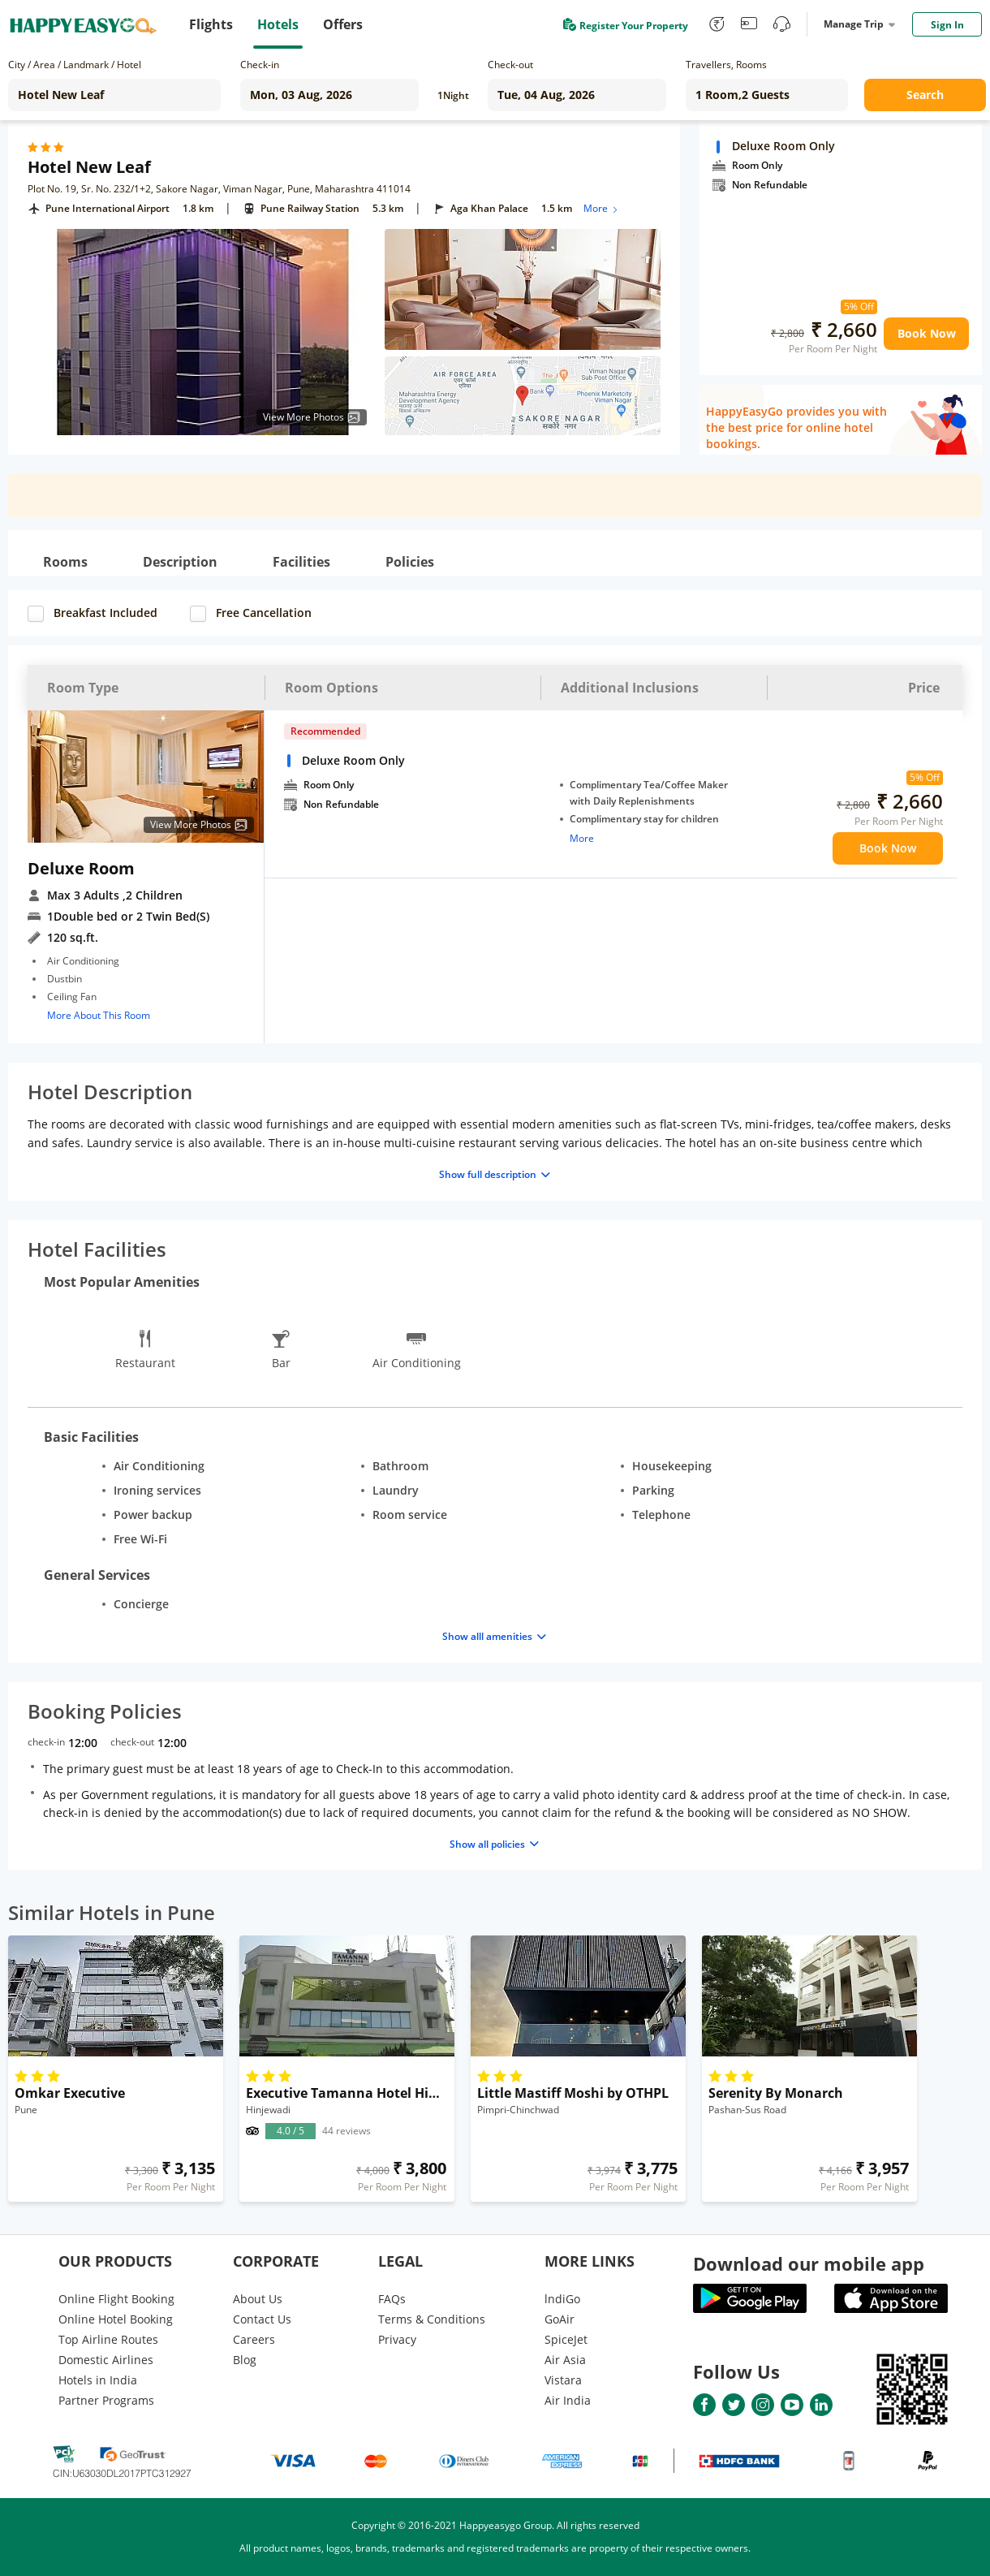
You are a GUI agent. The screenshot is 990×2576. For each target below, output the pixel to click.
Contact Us (262, 2319)
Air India (567, 2400)
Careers (254, 2339)
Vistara (563, 2380)
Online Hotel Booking (115, 2319)
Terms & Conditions (431, 2319)
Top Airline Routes (108, 2339)
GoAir (559, 2319)
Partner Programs (106, 2400)
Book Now (926, 333)
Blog (244, 2359)
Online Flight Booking (116, 2298)
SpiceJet (566, 2339)
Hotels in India (97, 2380)
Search (925, 94)
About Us (257, 2298)
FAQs (392, 2298)
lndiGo (562, 2298)
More (601, 208)
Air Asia (565, 2359)
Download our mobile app (808, 2263)
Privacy (397, 2339)
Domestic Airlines (105, 2359)
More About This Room (98, 1015)
